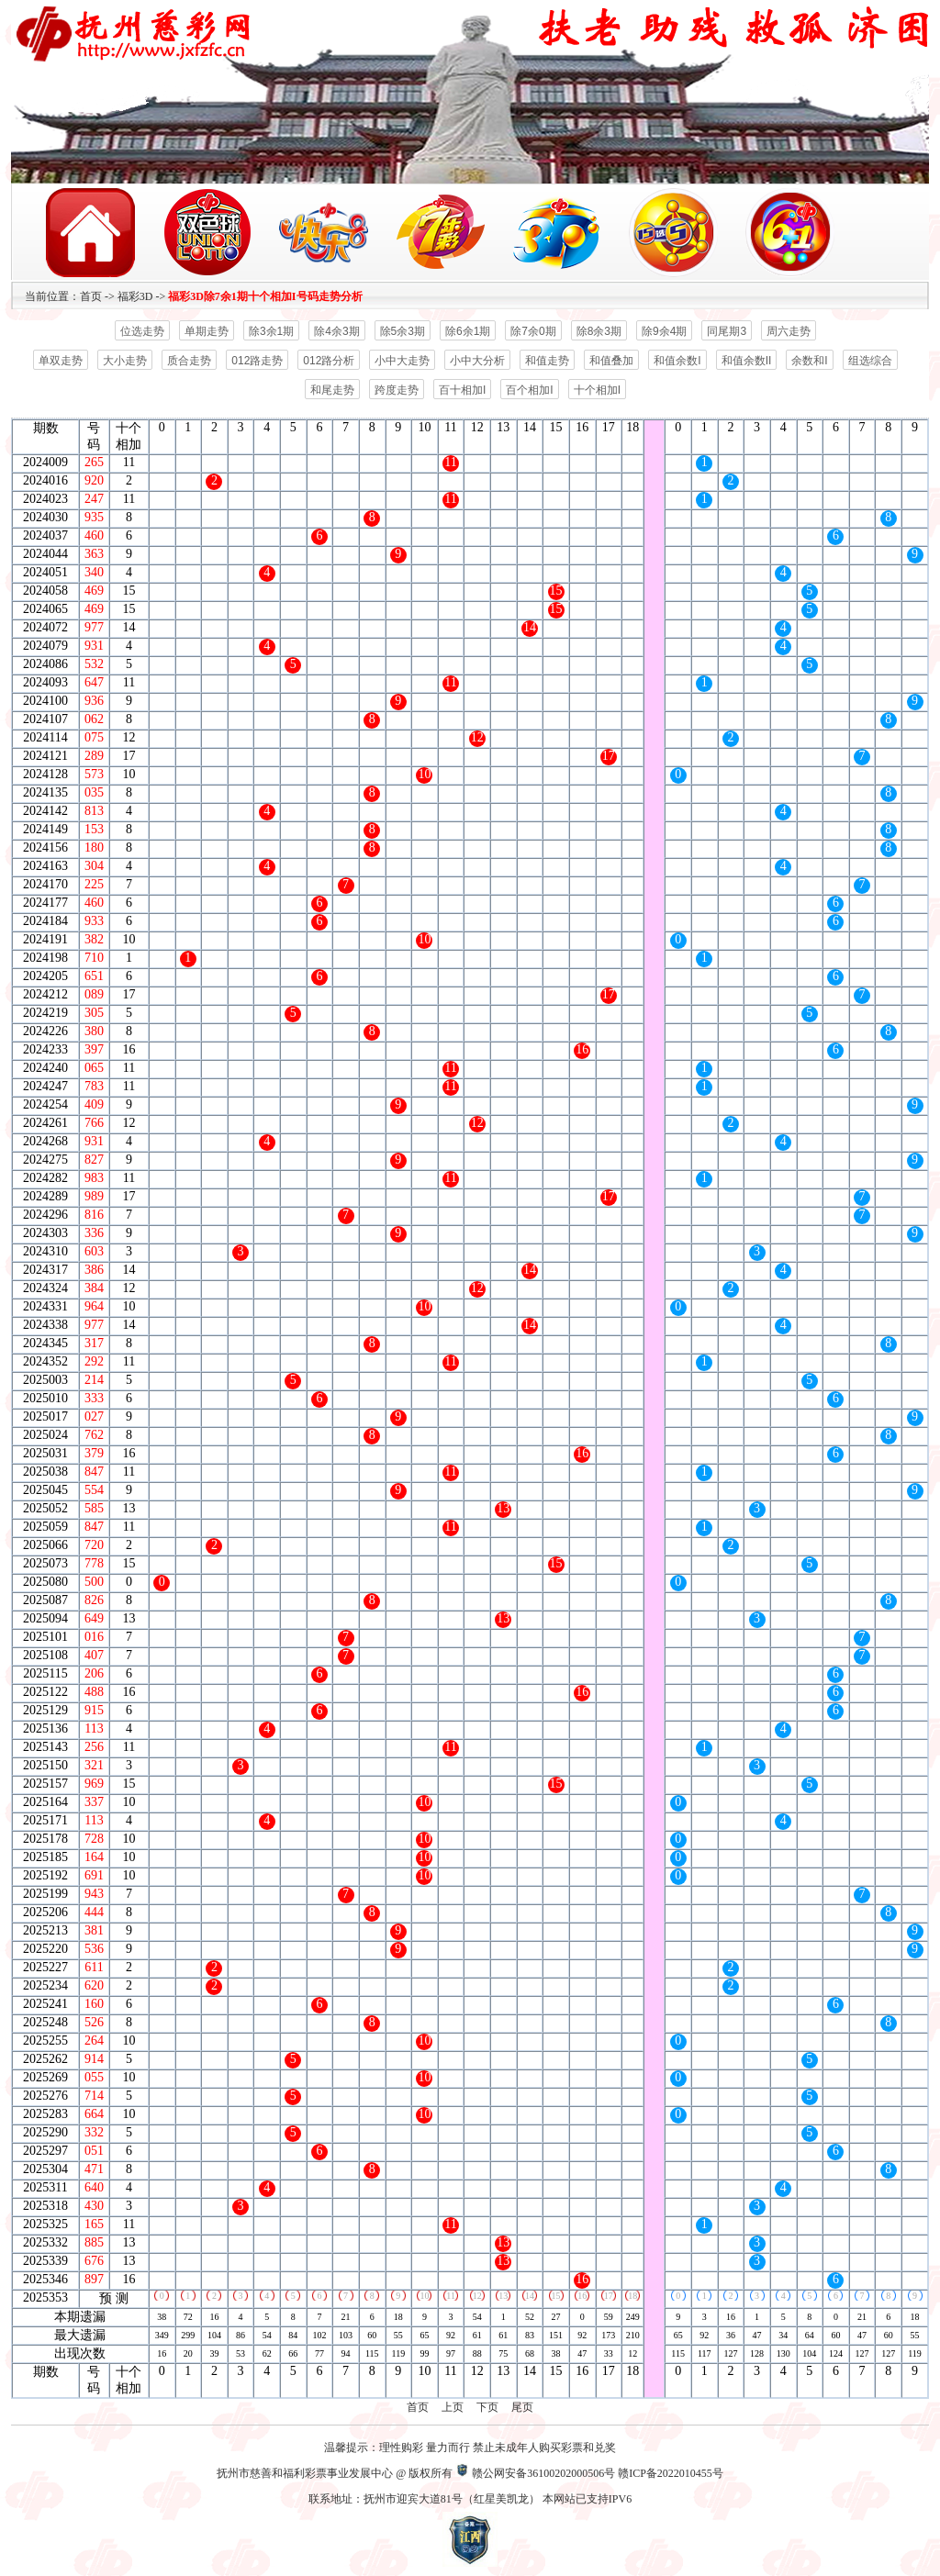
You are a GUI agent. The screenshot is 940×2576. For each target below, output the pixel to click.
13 (503, 2296)
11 (450, 2296)
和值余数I (677, 360)
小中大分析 (477, 360)
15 (556, 2296)
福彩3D (135, 296)
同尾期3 (726, 331)
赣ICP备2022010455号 (670, 2473)
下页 (487, 2407)
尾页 (522, 2407)
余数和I (809, 360)
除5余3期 (402, 331)
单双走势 (61, 360)
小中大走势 (402, 360)
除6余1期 (467, 331)
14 (529, 2296)
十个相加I (597, 390)
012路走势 (257, 360)
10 (424, 2296)
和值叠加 (611, 360)
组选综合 (870, 360)
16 (582, 2296)
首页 (91, 296)
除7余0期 (532, 331)
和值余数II (747, 360)
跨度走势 (397, 390)
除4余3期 (336, 331)
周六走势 (789, 331)
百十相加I (462, 390)
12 (477, 2296)
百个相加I (529, 390)
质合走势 (189, 360)
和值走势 (547, 360)
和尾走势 (332, 390)
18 (632, 2296)
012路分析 (328, 360)
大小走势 (125, 360)
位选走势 (142, 331)
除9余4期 (664, 331)
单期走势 (207, 331)
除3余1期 (271, 331)
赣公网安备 (499, 2473)
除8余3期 (598, 331)
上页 (453, 2407)
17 (608, 2296)
